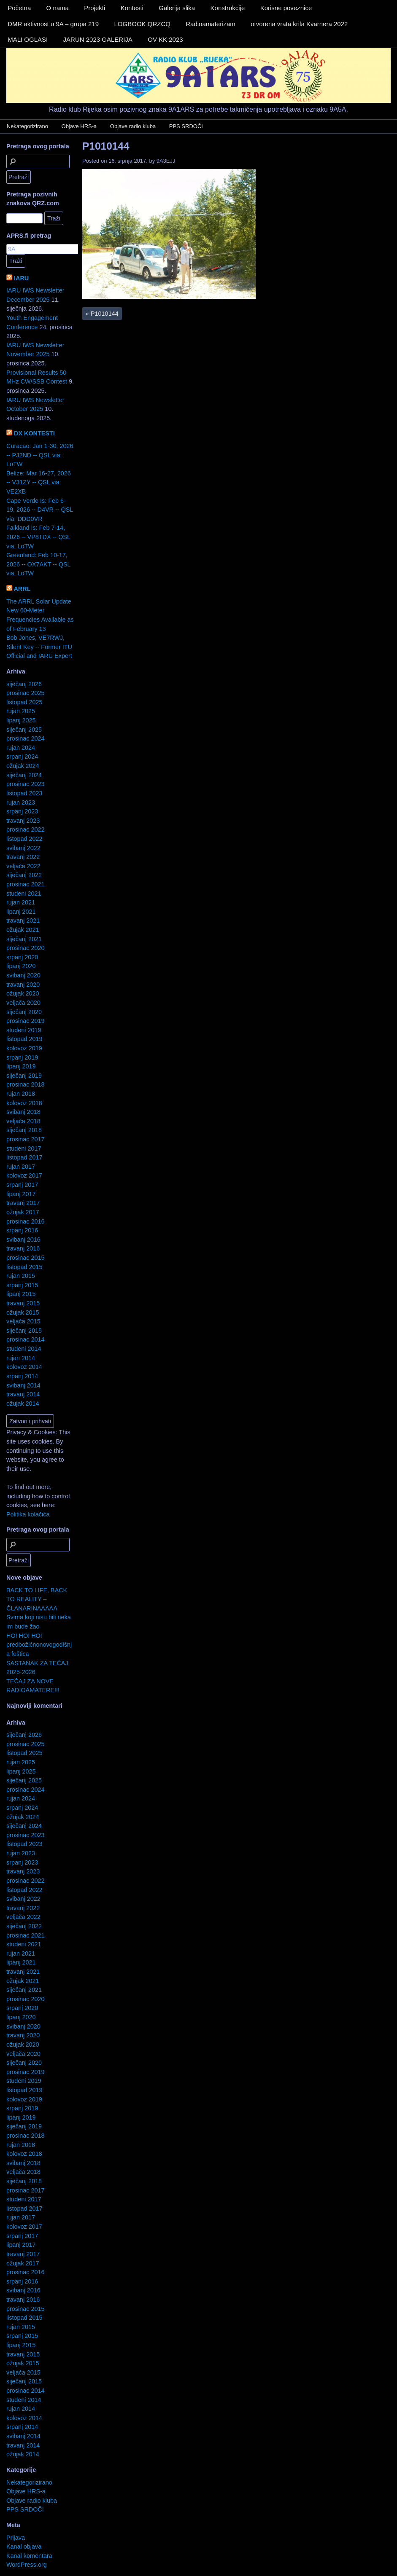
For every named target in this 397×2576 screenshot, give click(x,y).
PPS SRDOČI (186, 126)
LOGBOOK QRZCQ (142, 23)
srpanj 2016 (22, 1230)
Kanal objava (23, 2546)
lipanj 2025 (21, 720)
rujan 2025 (20, 711)
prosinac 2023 (25, 784)
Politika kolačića (27, 1514)
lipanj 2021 (21, 911)
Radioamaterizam (210, 23)
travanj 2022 (23, 856)
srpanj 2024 (22, 756)
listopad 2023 (24, 793)
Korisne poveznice (286, 7)
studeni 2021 (23, 893)
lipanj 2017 (21, 1194)
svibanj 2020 (23, 975)
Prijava (15, 2537)
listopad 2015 (24, 1267)
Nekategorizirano (27, 126)
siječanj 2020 (24, 1012)
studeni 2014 (23, 1348)
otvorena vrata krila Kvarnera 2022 (299, 23)
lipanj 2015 (21, 1294)
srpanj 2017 (22, 1184)
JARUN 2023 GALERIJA (97, 39)
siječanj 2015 (24, 1330)
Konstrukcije (228, 7)
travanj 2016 (23, 1248)
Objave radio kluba (133, 126)
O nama (57, 7)
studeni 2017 (23, 1148)
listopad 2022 (24, 838)
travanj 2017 (23, 1202)
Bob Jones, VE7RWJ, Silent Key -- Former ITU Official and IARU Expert (39, 646)
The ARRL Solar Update (38, 601)
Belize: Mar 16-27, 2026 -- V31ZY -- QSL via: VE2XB (38, 482)
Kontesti (132, 7)
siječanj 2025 (24, 729)
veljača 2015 (23, 1321)
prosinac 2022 (25, 829)
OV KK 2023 (165, 39)
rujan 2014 (20, 1358)
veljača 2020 (23, 1002)
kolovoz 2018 (24, 1103)
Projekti (94, 7)
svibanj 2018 (23, 1111)
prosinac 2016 (25, 1221)
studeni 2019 (23, 1030)
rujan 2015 (20, 1275)
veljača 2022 (23, 866)
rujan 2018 (20, 1093)
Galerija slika (177, 7)
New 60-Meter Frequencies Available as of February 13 (40, 619)
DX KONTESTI (34, 433)
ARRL (22, 588)
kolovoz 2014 (24, 1366)
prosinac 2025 (25, 693)
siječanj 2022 (24, 875)
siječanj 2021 (24, 939)
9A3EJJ (166, 161)
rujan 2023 (20, 802)
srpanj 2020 (22, 957)
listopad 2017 (24, 1157)
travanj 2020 (23, 984)
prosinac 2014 (25, 1339)
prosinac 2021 (25, 884)
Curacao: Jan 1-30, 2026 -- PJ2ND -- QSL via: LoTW (39, 455)
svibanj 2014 (23, 1385)
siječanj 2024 (24, 775)
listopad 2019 (24, 1039)
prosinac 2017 (25, 1139)
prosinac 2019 (25, 1020)
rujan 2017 (20, 1166)
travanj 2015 (23, 1303)
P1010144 (106, 146)
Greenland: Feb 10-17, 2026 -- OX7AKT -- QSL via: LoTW (38, 564)
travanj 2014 (23, 1394)
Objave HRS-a (79, 126)
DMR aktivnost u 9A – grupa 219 (53, 23)
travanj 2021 (23, 920)
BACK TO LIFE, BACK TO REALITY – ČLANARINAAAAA (36, 1599)
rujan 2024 (20, 747)
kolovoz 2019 (24, 1048)
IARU (21, 278)
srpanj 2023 (22, 811)
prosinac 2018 (25, 1084)
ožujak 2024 (22, 765)
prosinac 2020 (25, 948)
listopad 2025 (24, 702)
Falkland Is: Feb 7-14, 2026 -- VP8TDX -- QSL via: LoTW (38, 536)
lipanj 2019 (21, 1066)
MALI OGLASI (28, 39)
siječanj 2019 (24, 1075)
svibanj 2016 (23, 1239)
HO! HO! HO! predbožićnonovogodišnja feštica (39, 1644)
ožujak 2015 (22, 1312)
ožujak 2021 (22, 929)
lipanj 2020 (21, 966)
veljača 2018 (23, 1121)
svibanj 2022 (23, 848)
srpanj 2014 (22, 1376)
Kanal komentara (29, 2555)
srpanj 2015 (22, 1285)
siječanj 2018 (24, 1130)
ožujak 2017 (22, 1212)
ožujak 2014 (22, 1403)
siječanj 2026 (24, 684)
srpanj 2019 (22, 1057)
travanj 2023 (23, 820)
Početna (19, 7)
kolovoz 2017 (24, 1175)
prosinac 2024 (25, 738)
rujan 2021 (20, 902)
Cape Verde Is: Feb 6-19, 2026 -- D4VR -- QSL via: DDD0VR (39, 509)
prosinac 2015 (25, 1257)
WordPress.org (26, 2564)
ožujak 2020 (22, 993)
